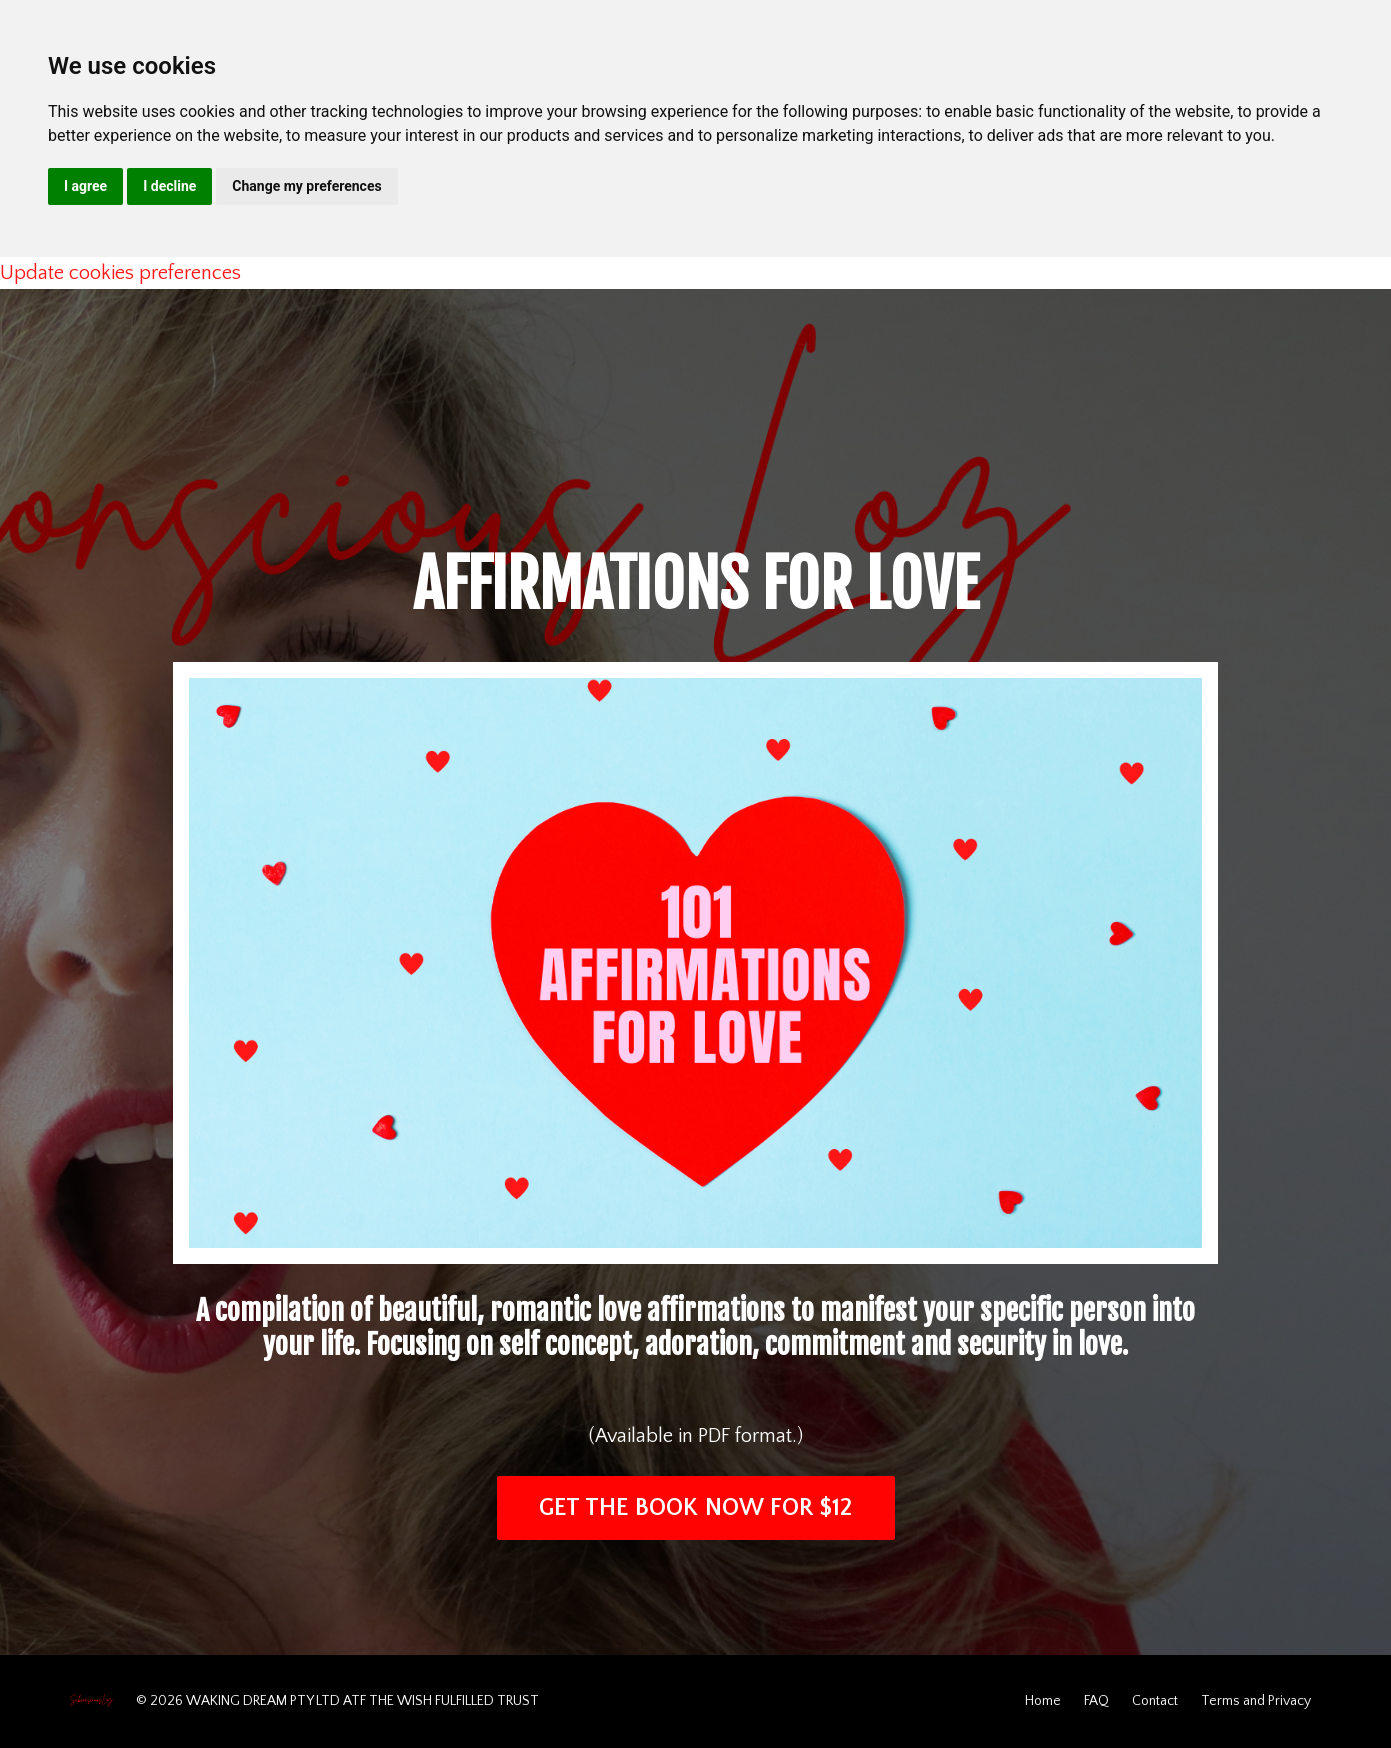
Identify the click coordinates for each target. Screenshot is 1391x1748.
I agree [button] (85, 186)
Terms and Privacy (1256, 1701)
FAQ (1096, 1701)
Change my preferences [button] (306, 186)
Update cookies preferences (120, 273)
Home (1043, 1701)
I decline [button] (169, 186)
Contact (1155, 1701)
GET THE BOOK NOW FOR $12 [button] (696, 1508)
